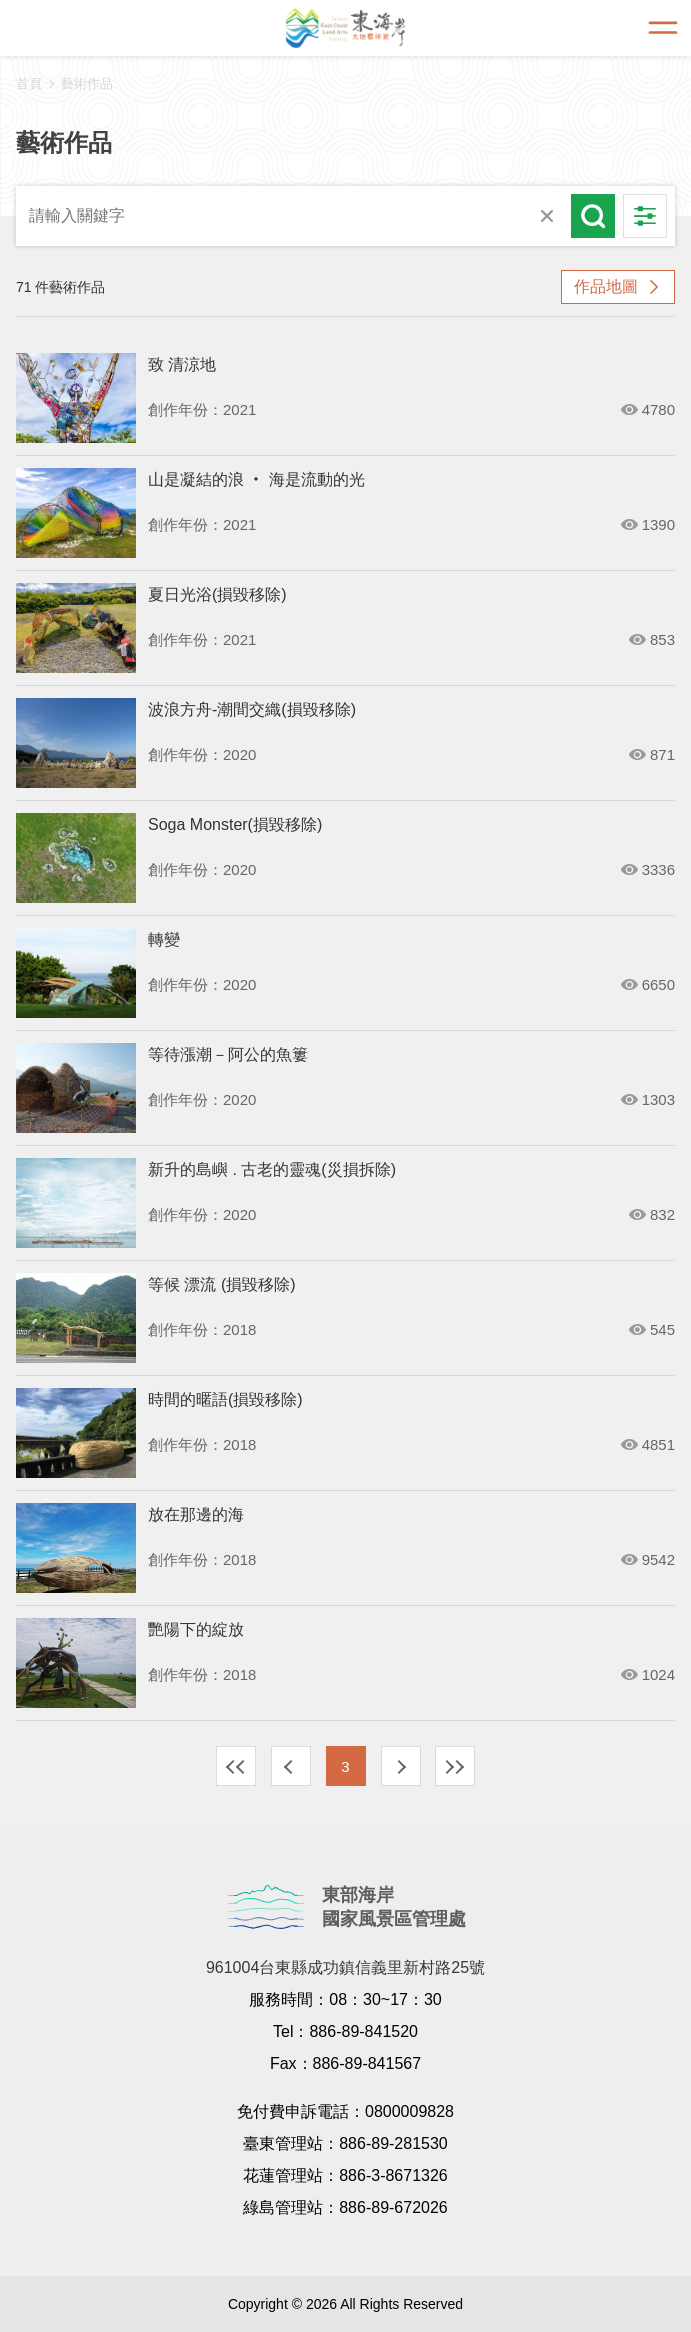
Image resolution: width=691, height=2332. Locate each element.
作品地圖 (606, 286)
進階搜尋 (645, 216)
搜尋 (593, 216)
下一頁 (401, 1766)
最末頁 (455, 1766)
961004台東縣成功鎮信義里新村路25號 (345, 1967)
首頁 (29, 83)
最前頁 (236, 1766)
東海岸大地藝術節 (346, 28)
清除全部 (547, 216)
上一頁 (291, 1766)
